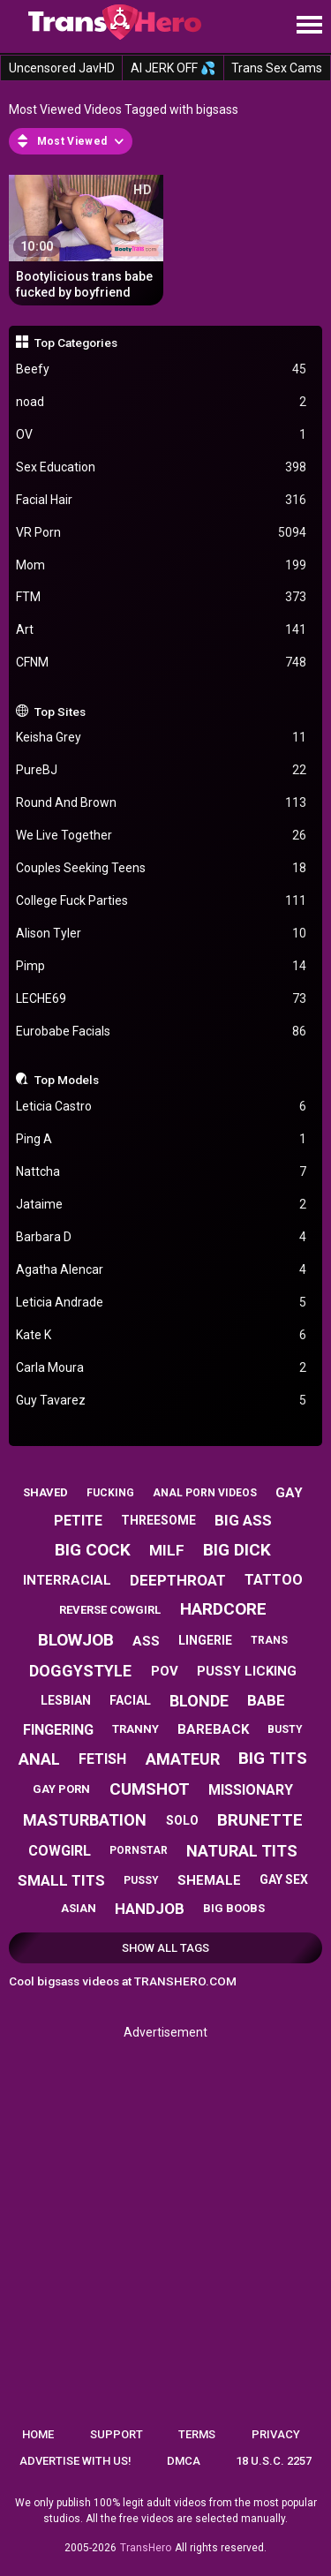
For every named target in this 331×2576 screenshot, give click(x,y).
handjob (149, 1908)
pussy (141, 1880)
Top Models (66, 1080)
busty (285, 1729)
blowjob (76, 1640)
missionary (250, 1789)
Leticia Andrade (161, 1302)
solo (182, 1820)
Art (161, 629)
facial (130, 1700)
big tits (272, 1758)
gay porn (61, 1789)
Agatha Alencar (161, 1269)
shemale (209, 1880)
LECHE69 (161, 998)
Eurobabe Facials (161, 1031)
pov (164, 1671)
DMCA (183, 2460)
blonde (199, 1700)
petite (78, 1520)
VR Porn (161, 532)
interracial (67, 1580)
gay (289, 1493)
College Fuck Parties (161, 900)
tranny (135, 1729)
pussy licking (247, 1671)
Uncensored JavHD (62, 68)
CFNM (161, 662)
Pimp (161, 966)
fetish (102, 1759)
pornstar (138, 1850)
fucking (110, 1493)
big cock (93, 1550)
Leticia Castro (161, 1106)
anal (39, 1759)
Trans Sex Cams (276, 68)
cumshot (149, 1789)
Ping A (161, 1139)
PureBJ (161, 770)
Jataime (161, 1204)
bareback (213, 1729)
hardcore (223, 1609)
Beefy (161, 369)
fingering (58, 1729)
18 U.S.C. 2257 (274, 2460)
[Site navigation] (309, 25)
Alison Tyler (161, 933)
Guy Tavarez (161, 1400)
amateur (183, 1759)
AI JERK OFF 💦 (173, 68)
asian (78, 1908)
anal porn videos (205, 1493)
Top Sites (60, 711)
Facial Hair (161, 500)
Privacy (276, 2434)
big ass (243, 1520)
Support (116, 2434)
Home (38, 2434)
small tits (61, 1880)
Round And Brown (161, 802)
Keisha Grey (161, 737)
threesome (158, 1520)
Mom (161, 565)
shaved (45, 1492)
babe (266, 1700)
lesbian (66, 1700)
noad (161, 402)
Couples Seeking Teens (161, 868)
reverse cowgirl (110, 1609)
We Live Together (161, 835)
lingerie (205, 1640)
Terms (196, 2434)
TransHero (145, 2548)
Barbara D (161, 1237)
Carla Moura (161, 1367)
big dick (237, 1550)
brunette (260, 1820)
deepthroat (178, 1580)
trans (269, 1640)
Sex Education (161, 467)
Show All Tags (165, 1948)
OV (161, 434)
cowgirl (59, 1850)
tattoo (273, 1579)
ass (146, 1641)
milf (166, 1550)
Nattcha (161, 1171)
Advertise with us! (75, 2460)
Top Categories (75, 342)
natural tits (241, 1851)
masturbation (85, 1820)
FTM (161, 597)
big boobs (234, 1908)
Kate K (161, 1335)
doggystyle (80, 1670)
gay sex (284, 1879)
